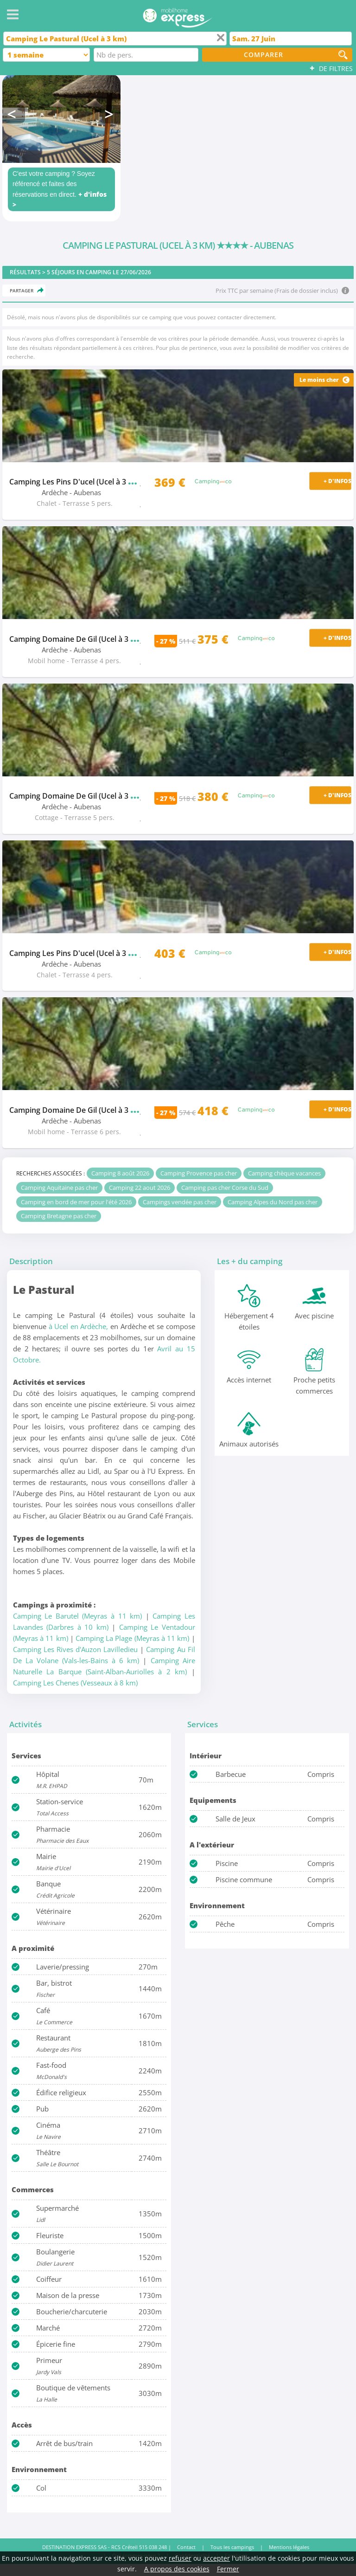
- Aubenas (85, 492)
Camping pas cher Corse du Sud (224, 1187)
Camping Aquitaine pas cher (59, 1187)
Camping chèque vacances (284, 1173)
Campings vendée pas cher (179, 1202)
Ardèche (55, 492)
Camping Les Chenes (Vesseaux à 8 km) (75, 1682)
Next (110, 114)
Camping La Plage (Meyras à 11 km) (132, 1638)
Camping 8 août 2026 (120, 1173)
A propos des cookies (177, 2568)
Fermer (228, 2568)
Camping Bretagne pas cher (58, 1216)
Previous (13, 114)
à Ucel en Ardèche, (78, 1326)
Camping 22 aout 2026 (139, 1187)
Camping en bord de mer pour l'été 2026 (76, 1202)
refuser (180, 2558)
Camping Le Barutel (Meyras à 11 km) (77, 1615)
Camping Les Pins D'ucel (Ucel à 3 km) (86, 482)
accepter (216, 2558)
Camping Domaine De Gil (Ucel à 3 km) (90, 639)
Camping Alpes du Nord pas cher (273, 1202)
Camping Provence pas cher (198, 1173)
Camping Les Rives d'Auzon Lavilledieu (75, 1649)
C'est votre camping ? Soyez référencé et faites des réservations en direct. (60, 189)
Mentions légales (289, 2547)
